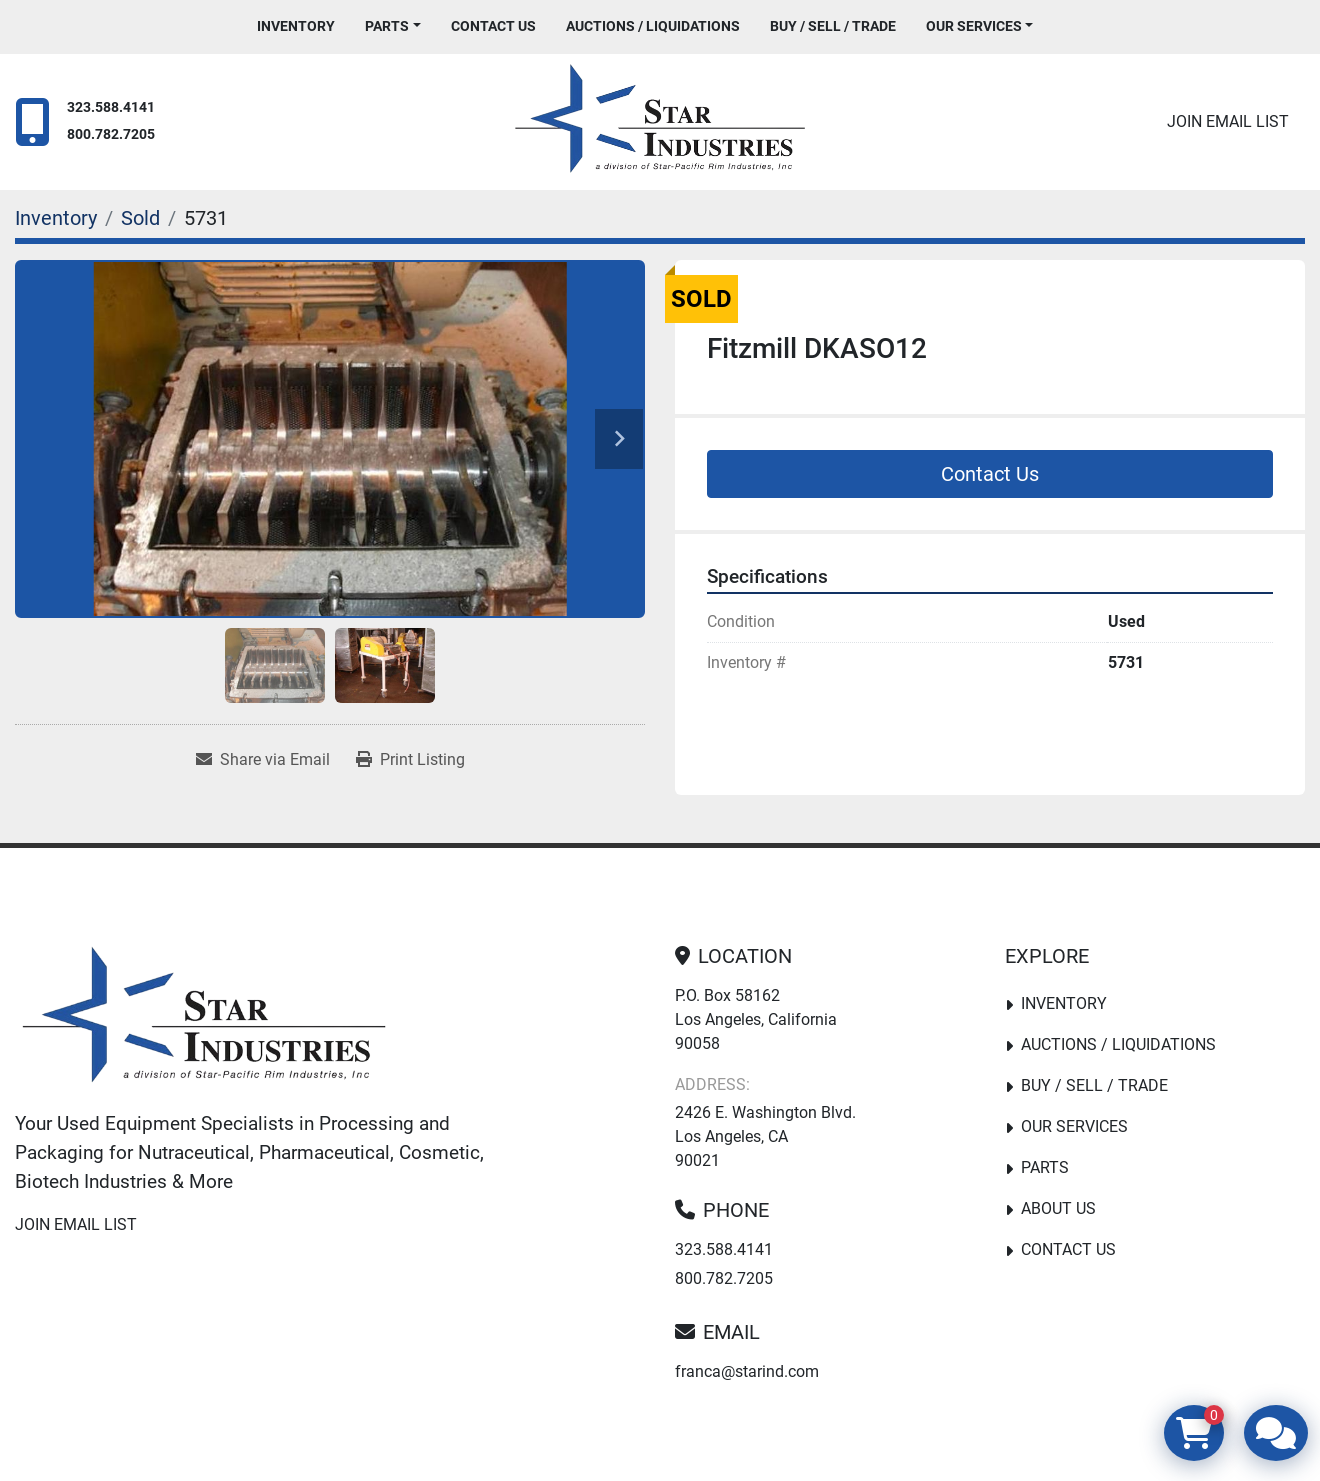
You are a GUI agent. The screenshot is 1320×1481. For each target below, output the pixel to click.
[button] (393, 26)
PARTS (387, 26)
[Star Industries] (204, 1019)
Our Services (974, 26)
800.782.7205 (111, 134)
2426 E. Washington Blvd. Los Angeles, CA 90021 (765, 1136)
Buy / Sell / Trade (833, 26)
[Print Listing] (410, 760)
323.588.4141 (111, 107)
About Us (1058, 1208)
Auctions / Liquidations (653, 26)
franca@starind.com (747, 1371)
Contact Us (493, 26)
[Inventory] (56, 218)
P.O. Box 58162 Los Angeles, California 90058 (756, 1019)
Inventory (296, 26)
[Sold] (140, 218)
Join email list (1228, 121)
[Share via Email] (263, 760)
